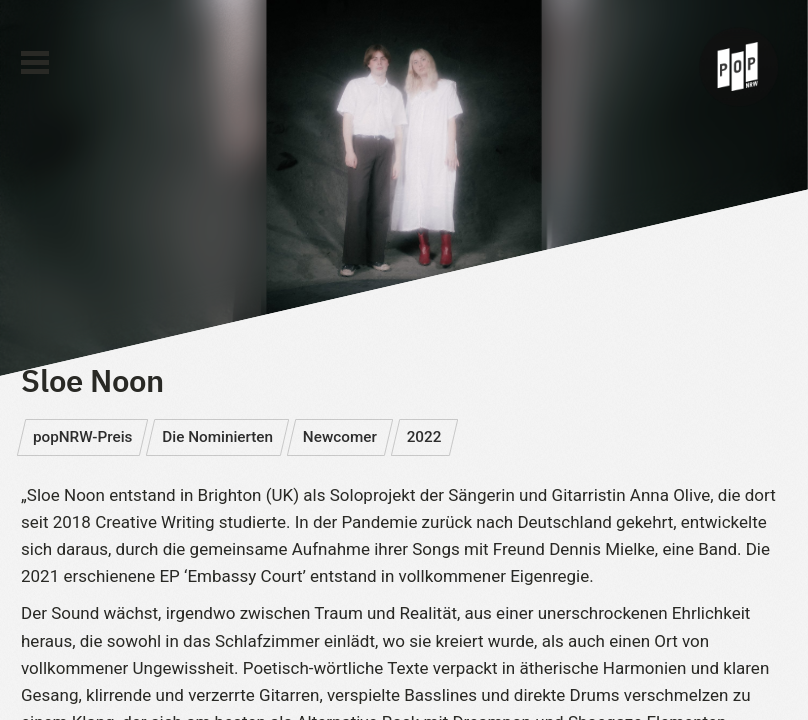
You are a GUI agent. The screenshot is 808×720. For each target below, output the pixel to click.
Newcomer (340, 437)
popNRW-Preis (83, 437)
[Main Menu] (35, 63)
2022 (424, 437)
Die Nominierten (217, 437)
